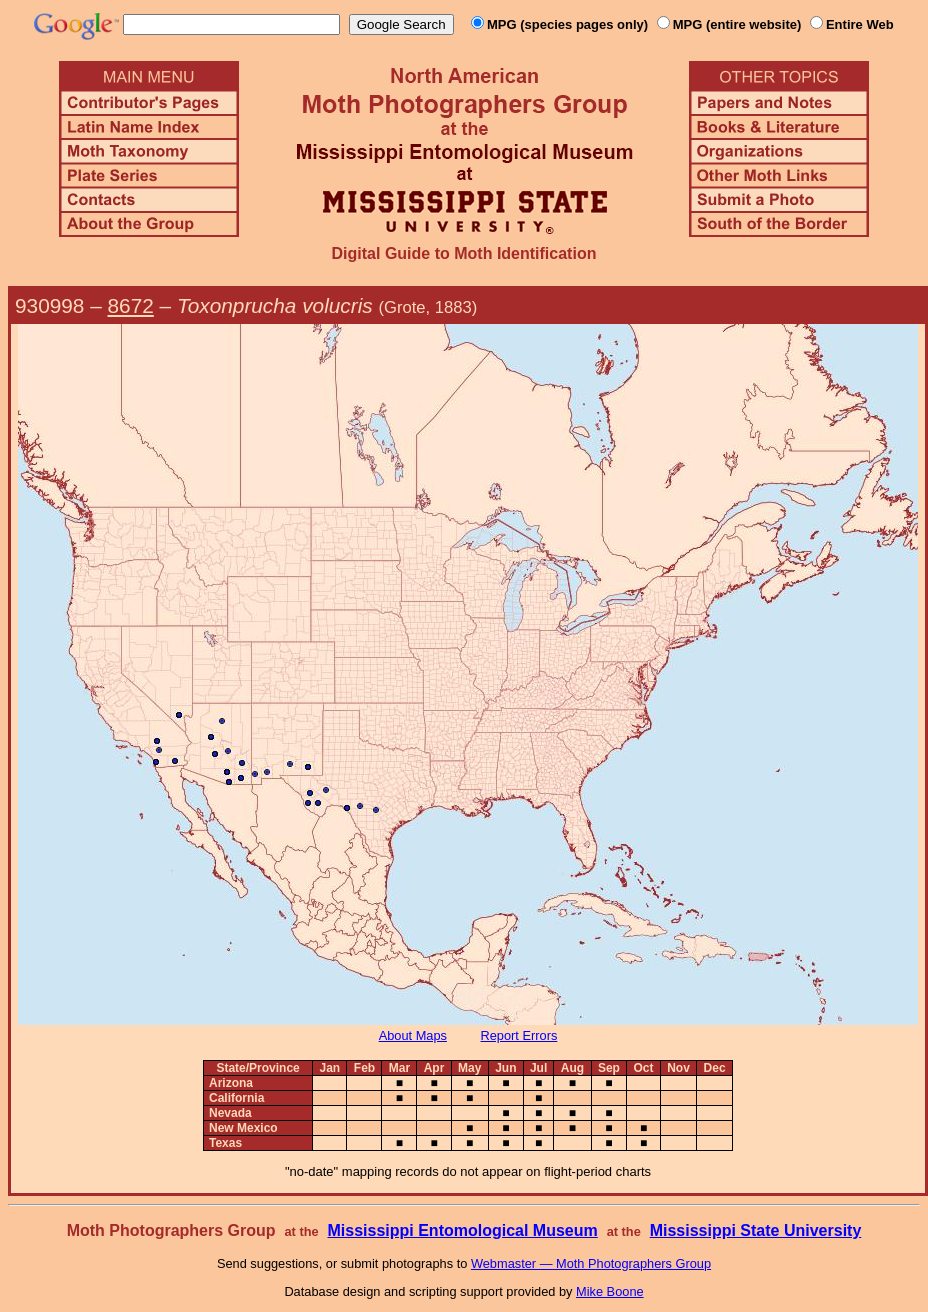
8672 (131, 305)
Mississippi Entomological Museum (462, 1230)
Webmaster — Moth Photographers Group (591, 1263)
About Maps (413, 1035)
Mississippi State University (756, 1230)
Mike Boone (610, 1291)
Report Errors (519, 1035)
